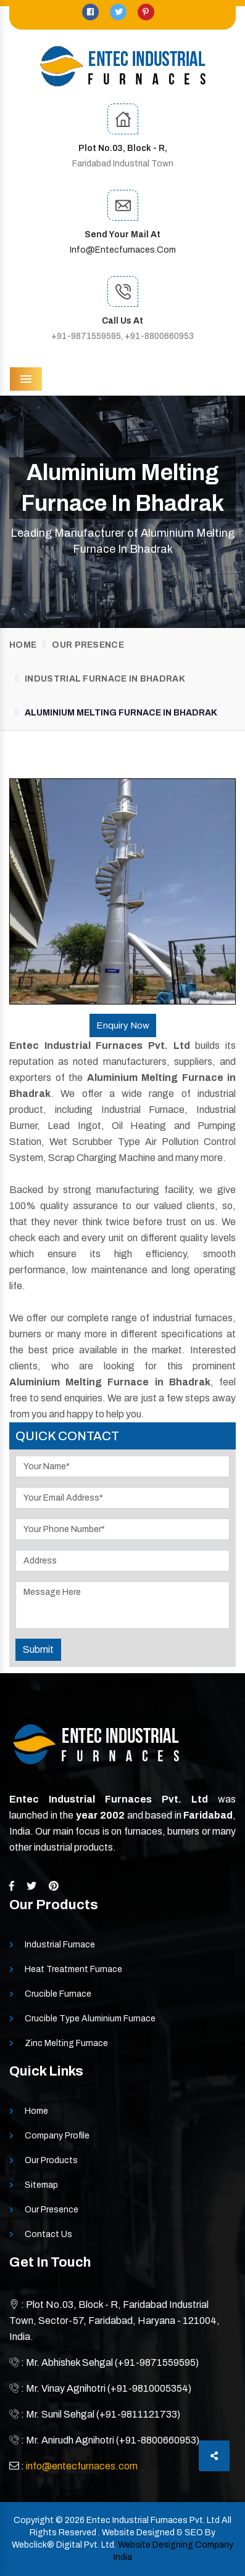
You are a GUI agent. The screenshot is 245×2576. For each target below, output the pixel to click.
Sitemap (41, 2185)
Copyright (34, 2520)
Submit (38, 1649)
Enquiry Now (122, 1025)
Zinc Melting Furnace (66, 2043)
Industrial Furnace (60, 1944)
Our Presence (88, 645)
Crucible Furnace (58, 1994)
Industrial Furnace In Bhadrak (105, 678)
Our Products (51, 2160)
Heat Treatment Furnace (73, 1969)
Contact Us (48, 2234)
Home (22, 645)
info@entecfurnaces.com (123, 250)
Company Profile (57, 2135)
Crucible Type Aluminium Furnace (90, 2018)
